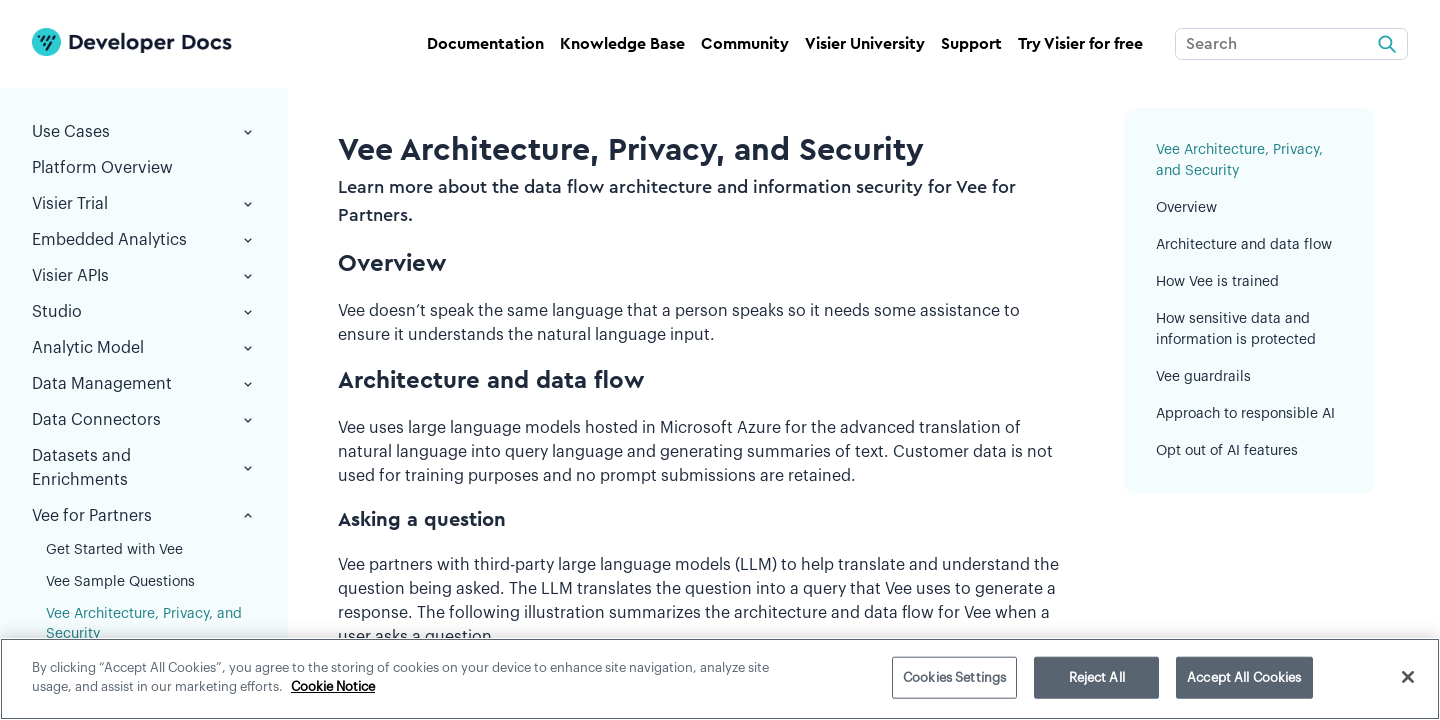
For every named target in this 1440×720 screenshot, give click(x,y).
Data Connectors (144, 420)
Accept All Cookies (1244, 677)
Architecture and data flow (1244, 245)
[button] (248, 204)
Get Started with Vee (114, 550)
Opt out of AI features (1227, 451)
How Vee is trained (1217, 282)
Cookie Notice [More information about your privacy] (333, 686)
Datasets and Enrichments (144, 468)
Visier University (865, 44)
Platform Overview (102, 168)
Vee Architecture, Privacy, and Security (144, 624)
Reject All (1097, 677)
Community (745, 44)
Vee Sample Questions (120, 582)
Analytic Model (144, 348)
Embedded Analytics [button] (144, 240)
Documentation (485, 44)
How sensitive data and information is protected (1236, 329)
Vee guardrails (1203, 377)
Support (971, 44)
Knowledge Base (622, 44)
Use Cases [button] (144, 132)
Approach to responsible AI (1245, 414)
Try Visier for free (1080, 44)
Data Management (144, 384)
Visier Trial (144, 204)
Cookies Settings (954, 677)
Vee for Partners (144, 516)
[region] (720, 679)
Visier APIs (144, 276)
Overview (1186, 208)
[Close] (1408, 677)
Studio (144, 312)
